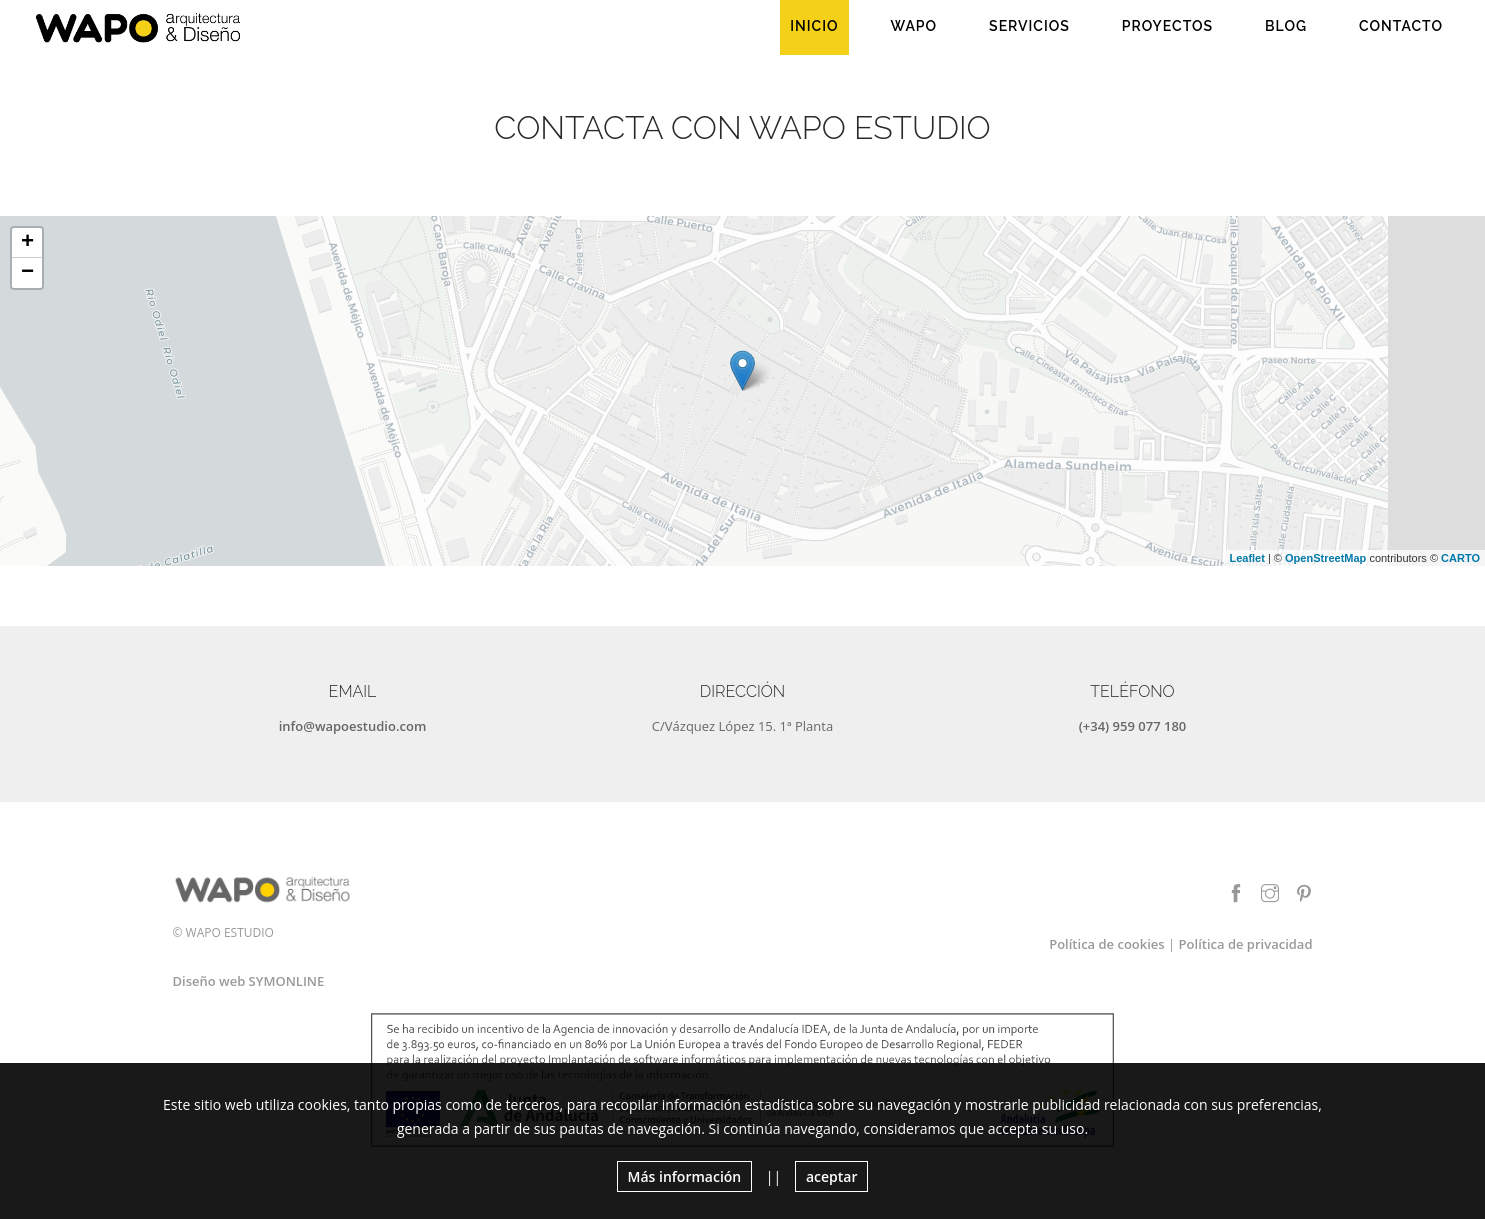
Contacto (1401, 26)
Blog (1286, 26)
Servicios (1029, 26)
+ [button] (27, 243)
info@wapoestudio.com (353, 726)
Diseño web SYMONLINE (249, 981)
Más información (685, 1176)
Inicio (814, 26)
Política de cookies (1107, 944)
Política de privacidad (1246, 944)
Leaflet (1246, 558)
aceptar (832, 1176)
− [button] (27, 273)
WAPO (914, 26)
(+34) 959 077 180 (1133, 726)
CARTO (1460, 558)
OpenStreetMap (1325, 558)
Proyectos (1167, 26)
